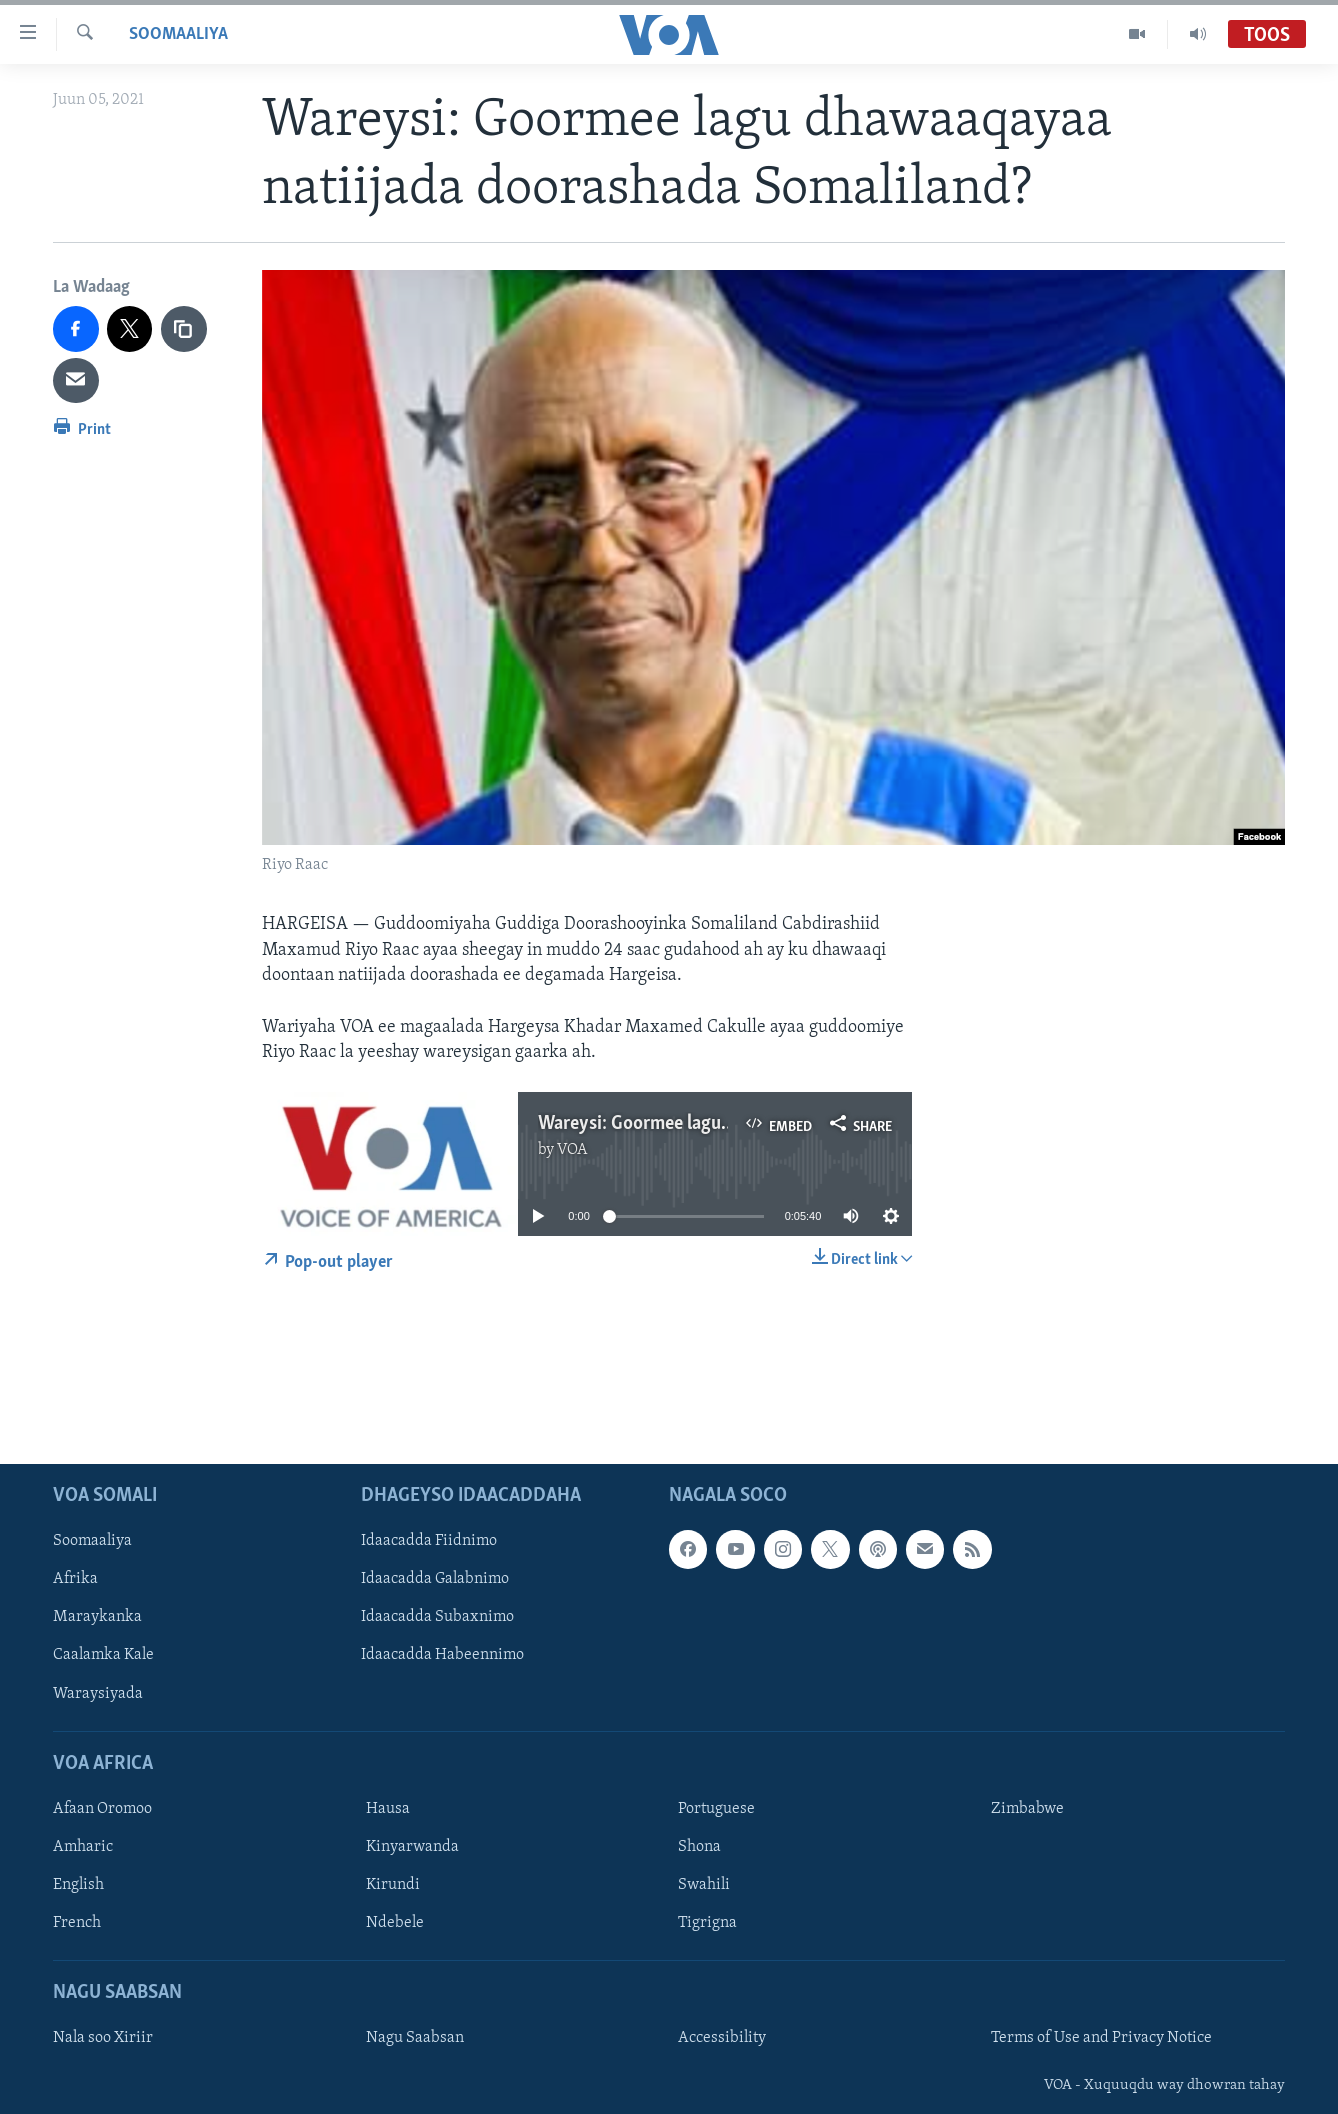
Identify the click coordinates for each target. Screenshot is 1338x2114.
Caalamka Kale (103, 1655)
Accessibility (722, 2038)
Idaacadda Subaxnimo (437, 1617)
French (77, 1923)
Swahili (704, 1885)
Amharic (83, 1847)
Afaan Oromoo (102, 1809)
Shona (699, 1847)
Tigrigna (707, 1923)
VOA (572, 1150)
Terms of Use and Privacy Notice (1101, 2038)
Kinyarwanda (412, 1847)
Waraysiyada (98, 1693)
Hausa (388, 1809)
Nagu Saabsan (415, 2038)
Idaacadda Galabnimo (435, 1579)
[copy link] (184, 329)
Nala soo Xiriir (103, 2038)
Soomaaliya (178, 34)
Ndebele (395, 1923)
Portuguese (716, 1809)
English (78, 1885)
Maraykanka (97, 1617)
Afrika (75, 1579)
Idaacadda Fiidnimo (429, 1541)
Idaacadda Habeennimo (442, 1655)
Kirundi (393, 1885)
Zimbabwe (1027, 1809)
